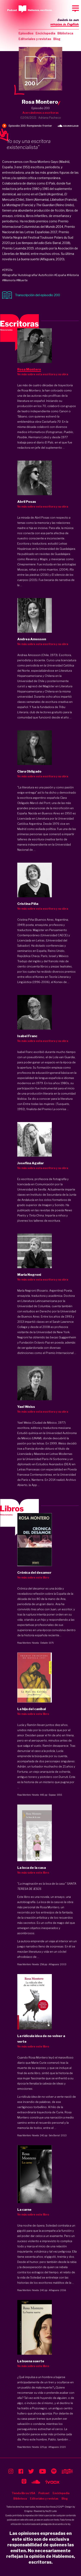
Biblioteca (65, 33)
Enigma (28, 2511)
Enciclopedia (45, 33)
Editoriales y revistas (35, 39)
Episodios (26, 33)
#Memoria (9, 280)
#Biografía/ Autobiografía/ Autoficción (28, 275)
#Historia (73, 275)
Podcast (43, 2493)
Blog (56, 39)
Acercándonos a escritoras (40, 112)
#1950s (7, 270)
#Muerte (22, 280)
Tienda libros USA (23, 2493)
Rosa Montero (24, 1642)
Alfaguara (54, 1964)
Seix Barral (54, 2135)
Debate (44, 1642)
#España (60, 275)
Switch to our (65, 22)
